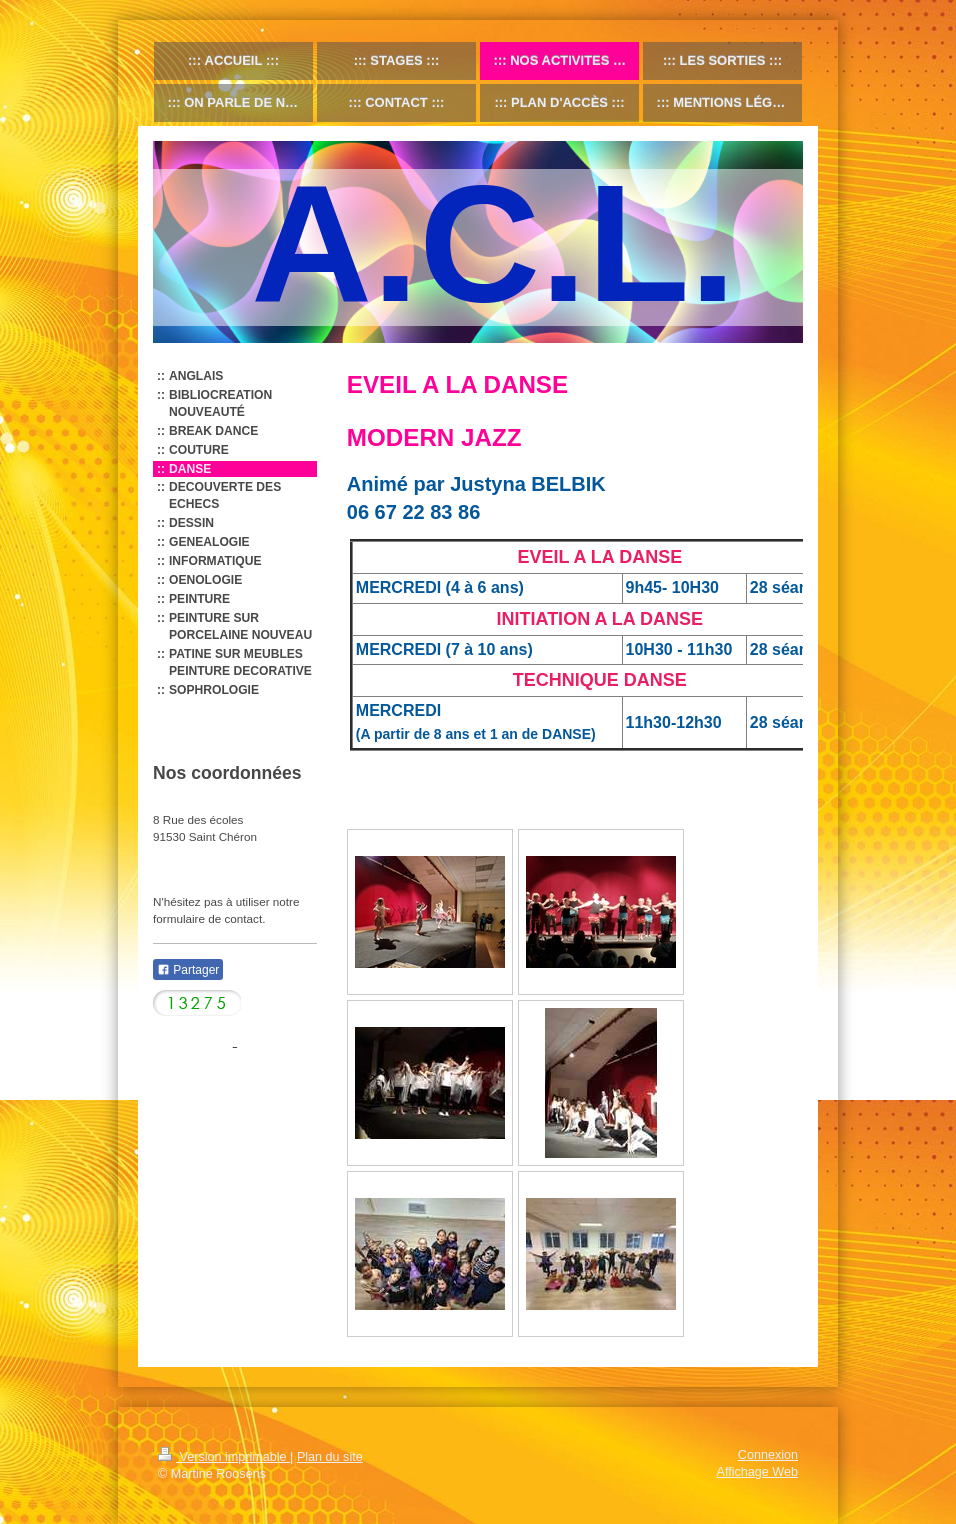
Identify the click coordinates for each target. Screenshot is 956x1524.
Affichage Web (757, 1472)
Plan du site (330, 1457)
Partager (188, 970)
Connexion (768, 1455)
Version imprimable (224, 1457)
